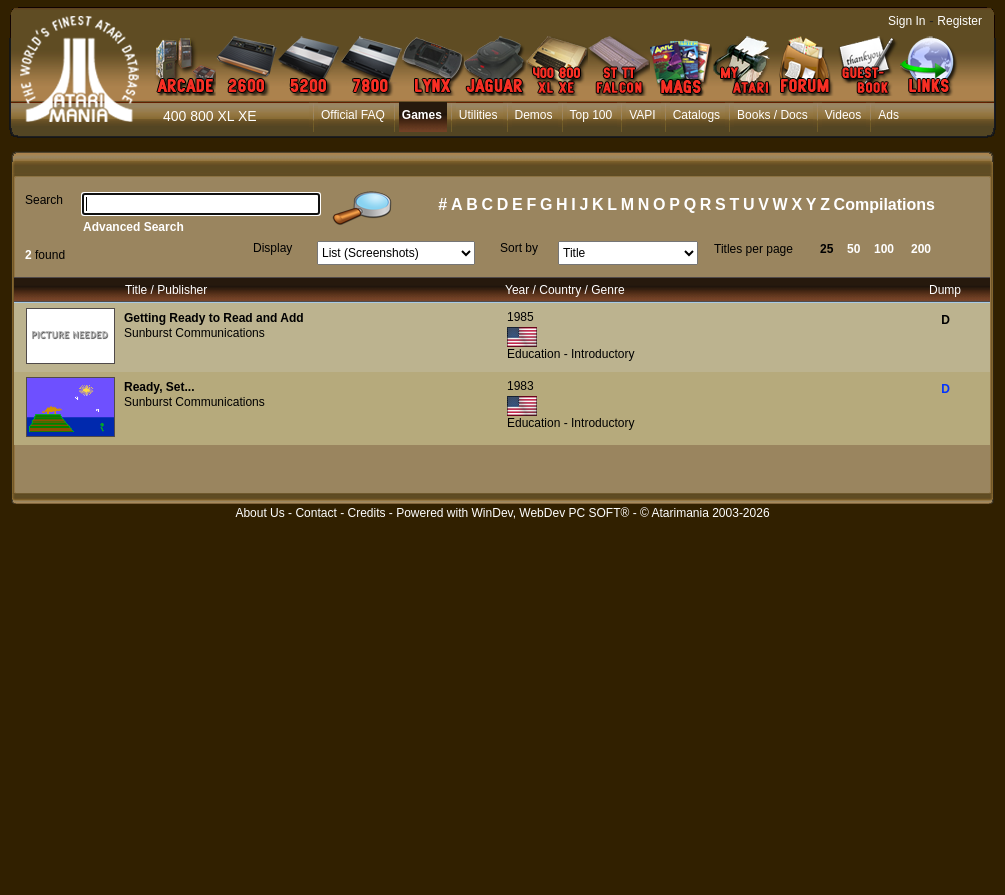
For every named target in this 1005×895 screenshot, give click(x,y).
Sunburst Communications (194, 333)
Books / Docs (772, 115)
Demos (534, 115)
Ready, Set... (159, 387)
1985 (520, 317)
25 (826, 249)
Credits (366, 513)
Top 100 (591, 115)
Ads (888, 115)
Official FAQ (353, 115)
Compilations (884, 204)
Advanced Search (133, 227)
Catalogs (696, 115)
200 (921, 249)
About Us (259, 513)
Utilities (478, 115)
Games (422, 115)
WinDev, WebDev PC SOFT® (551, 513)
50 (853, 249)
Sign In (906, 21)
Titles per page (753, 249)
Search (44, 200)
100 (884, 249)
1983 (520, 386)
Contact (315, 513)
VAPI (642, 115)
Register (959, 21)
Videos (843, 115)
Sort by (519, 248)
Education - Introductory (570, 354)
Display (272, 248)
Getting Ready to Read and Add (214, 318)
